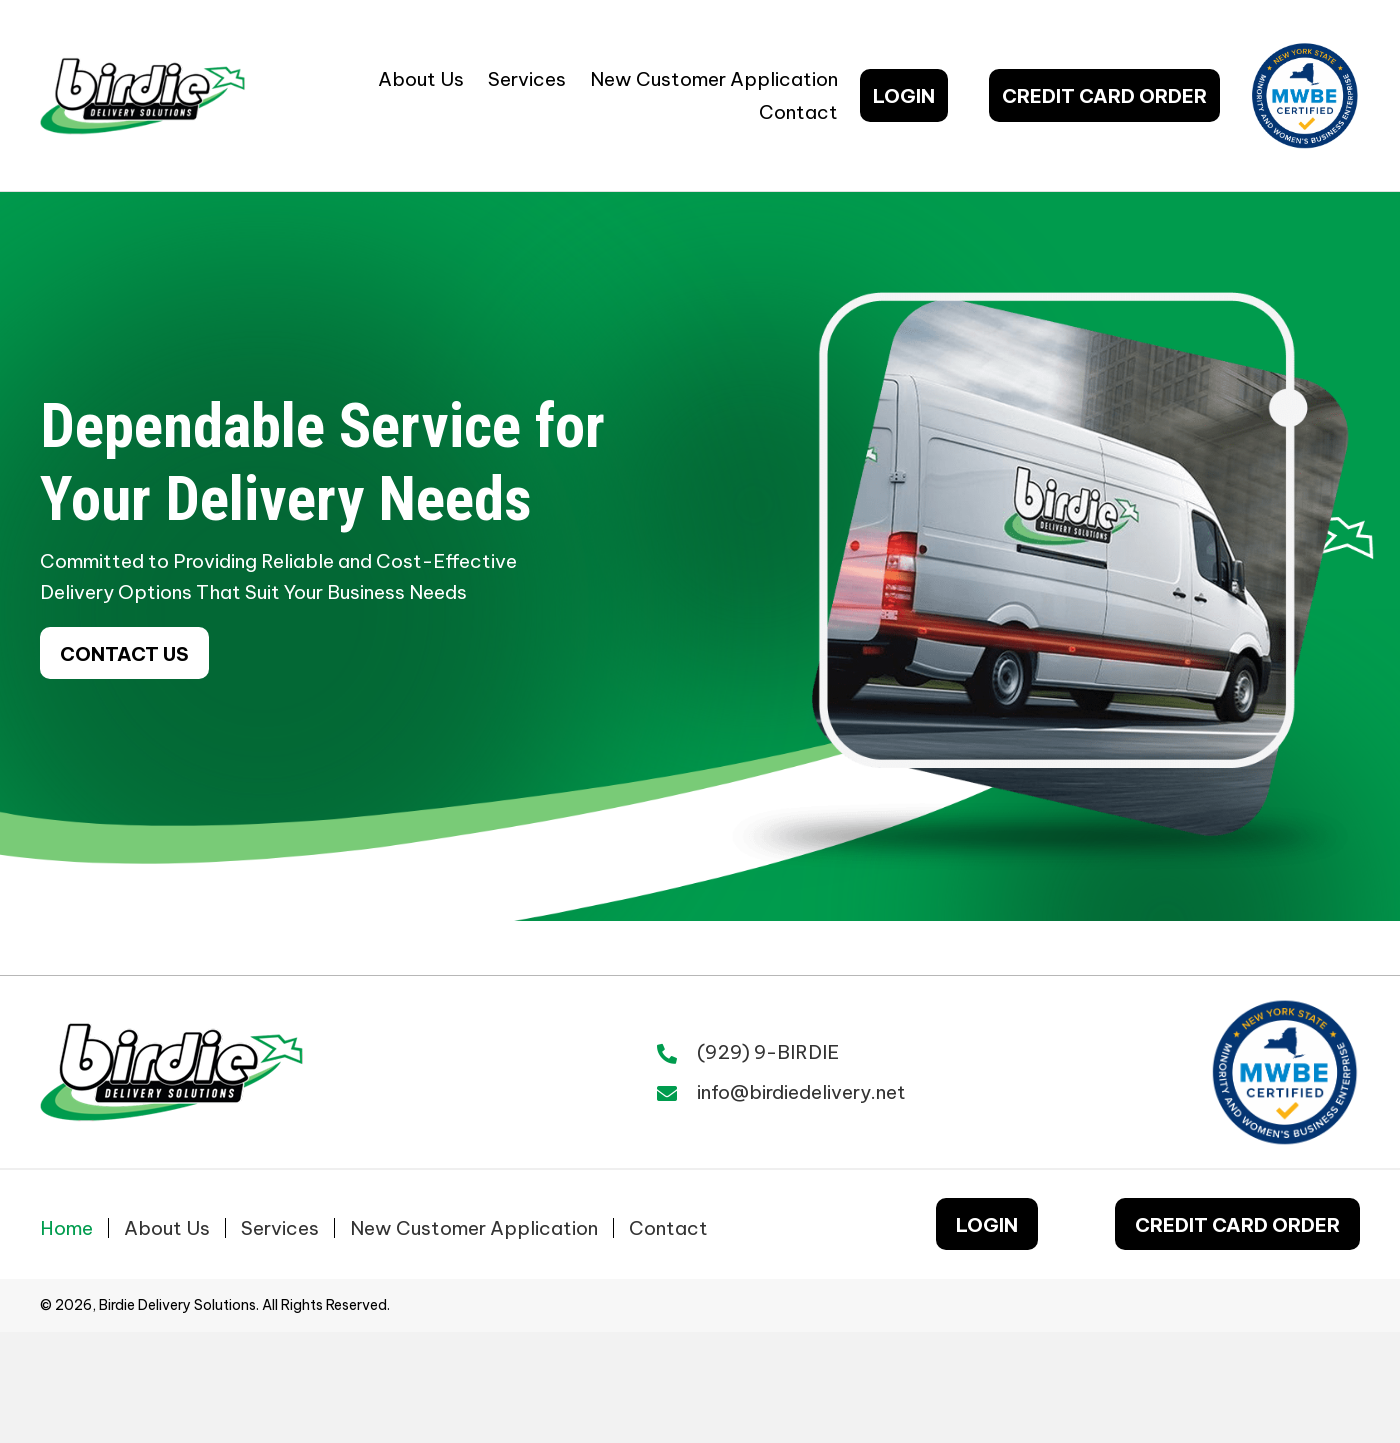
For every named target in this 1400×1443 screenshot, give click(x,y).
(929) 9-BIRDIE (768, 1052)
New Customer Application (474, 1228)
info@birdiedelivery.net (801, 1092)
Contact (668, 1228)
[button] (904, 95)
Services (280, 1228)
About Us (167, 1228)
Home (66, 1228)
